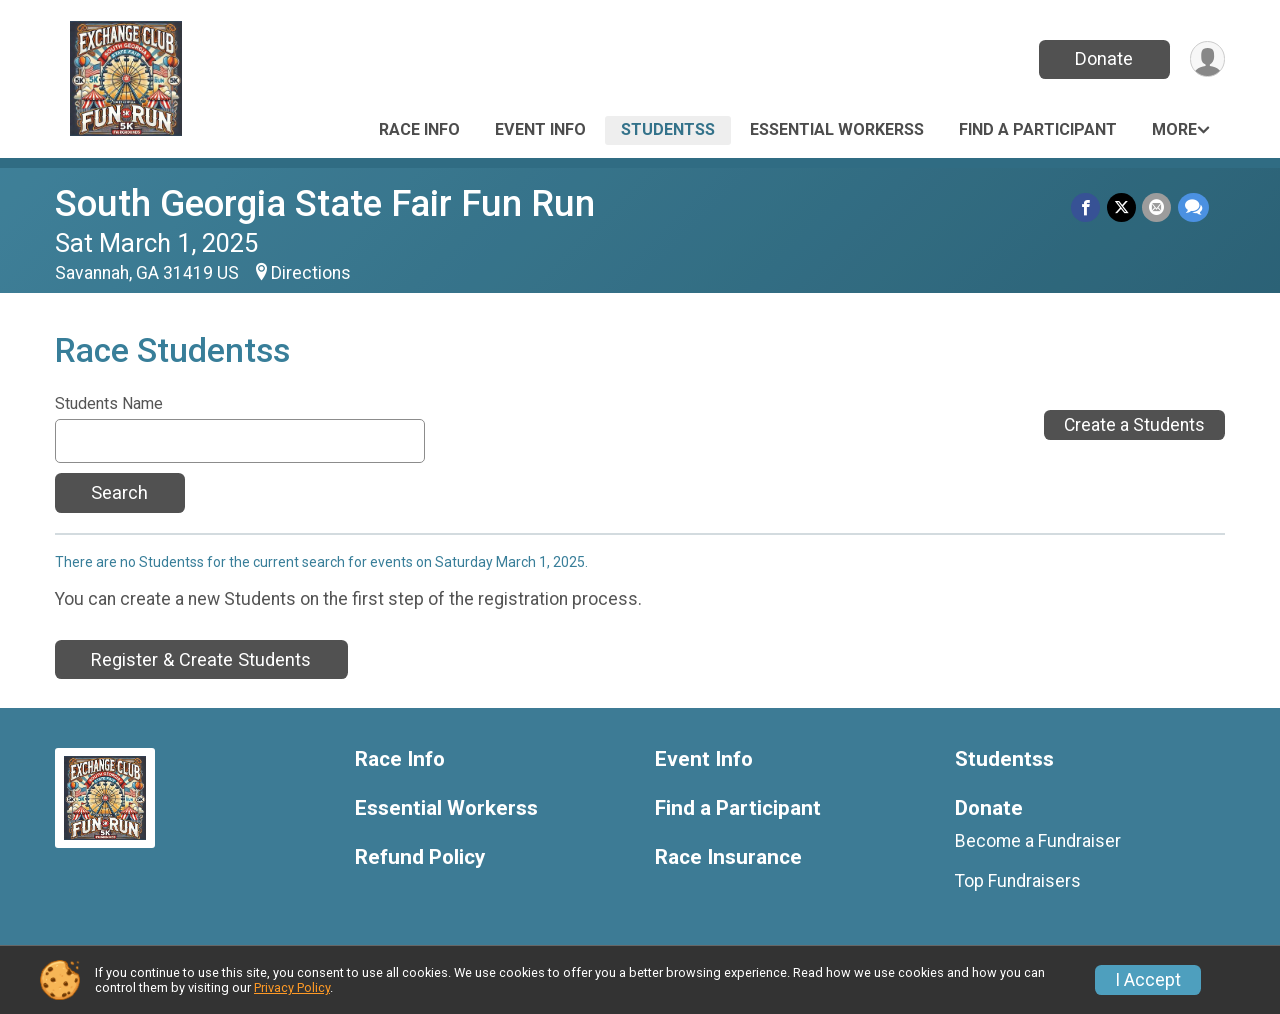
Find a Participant (1038, 129)
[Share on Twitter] (1122, 207)
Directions (311, 273)
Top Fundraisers (1018, 881)
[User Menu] (1206, 59)
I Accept (1148, 980)
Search (119, 492)
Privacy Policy (292, 987)
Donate (1103, 58)
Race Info (419, 129)
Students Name (109, 404)
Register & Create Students (201, 659)
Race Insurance (728, 857)
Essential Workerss (837, 129)
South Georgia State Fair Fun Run (325, 203)
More (1174, 129)
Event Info (540, 129)
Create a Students (1134, 425)
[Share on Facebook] (1087, 207)
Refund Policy (420, 857)
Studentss (668, 129)
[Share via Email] (1157, 207)
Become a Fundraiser (1038, 841)
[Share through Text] (1193, 207)
